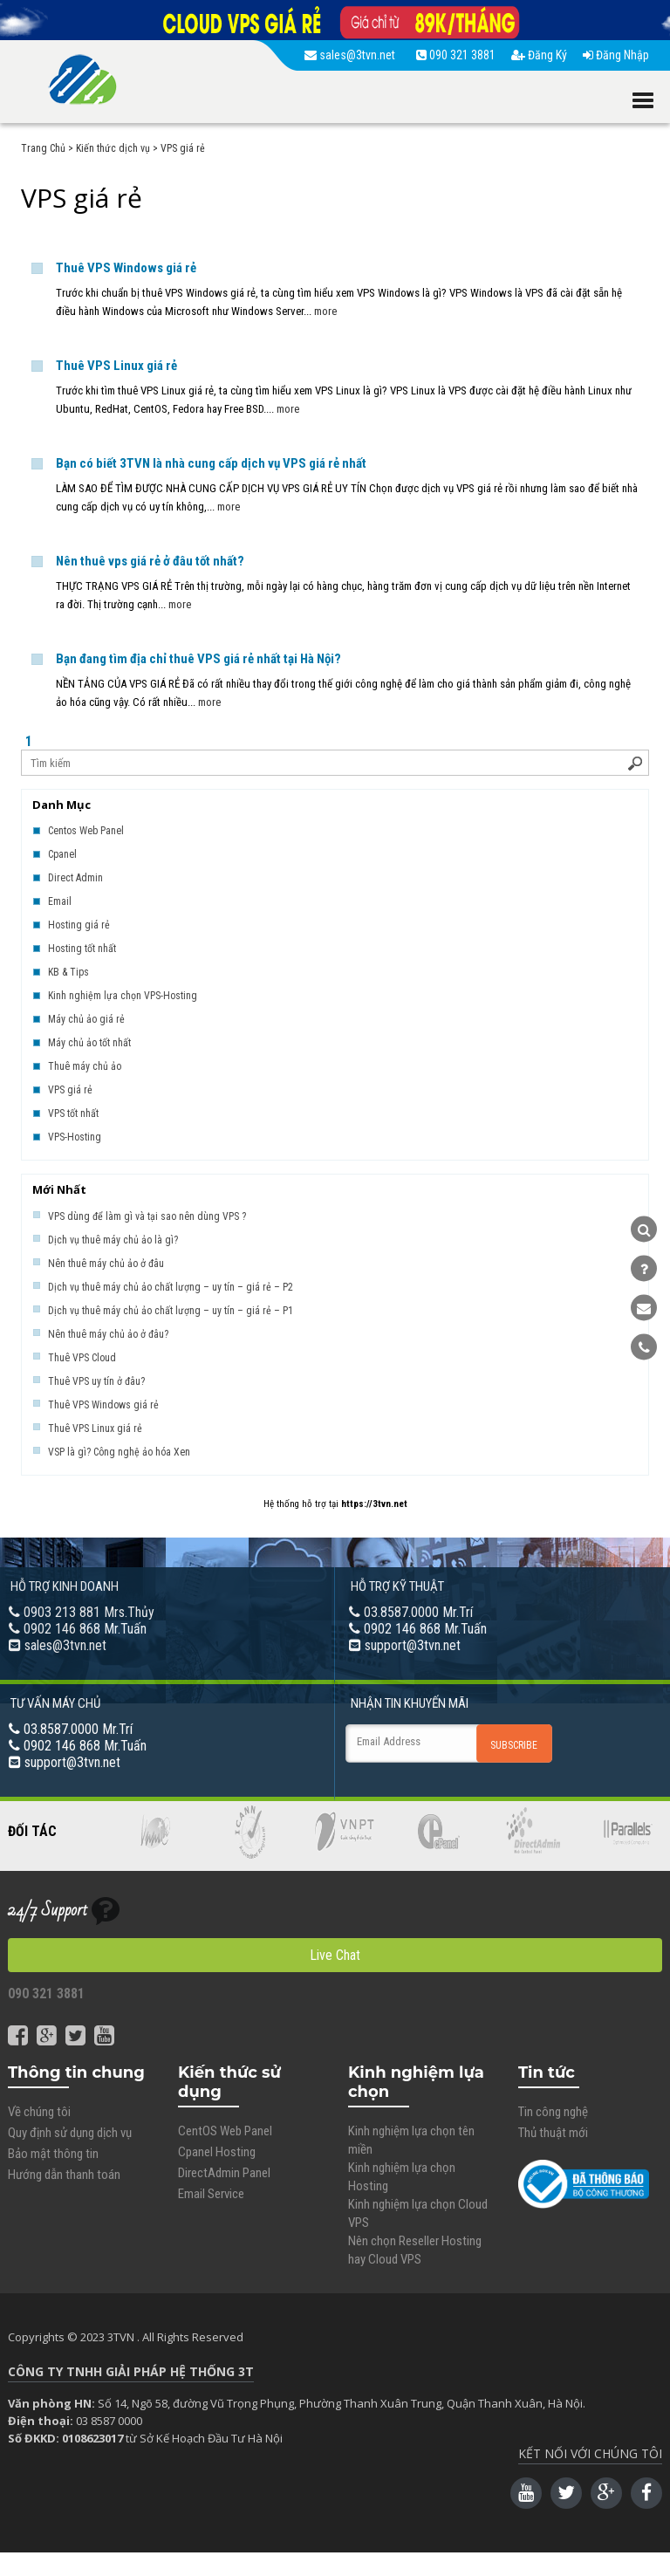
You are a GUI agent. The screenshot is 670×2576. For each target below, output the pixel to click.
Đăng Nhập (616, 55)
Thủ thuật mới (553, 2133)
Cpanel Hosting (217, 2152)
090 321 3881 (456, 55)
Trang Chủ (43, 148)
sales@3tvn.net (352, 55)
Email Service (211, 2194)
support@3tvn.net (413, 1645)
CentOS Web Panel (225, 2131)
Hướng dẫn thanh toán (64, 2174)
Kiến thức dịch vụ (113, 148)
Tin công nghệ (553, 2112)
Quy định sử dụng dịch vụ (70, 2133)
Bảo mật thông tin (53, 2154)
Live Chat (335, 1955)
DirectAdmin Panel (224, 2173)
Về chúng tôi (39, 2112)
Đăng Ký (539, 55)
